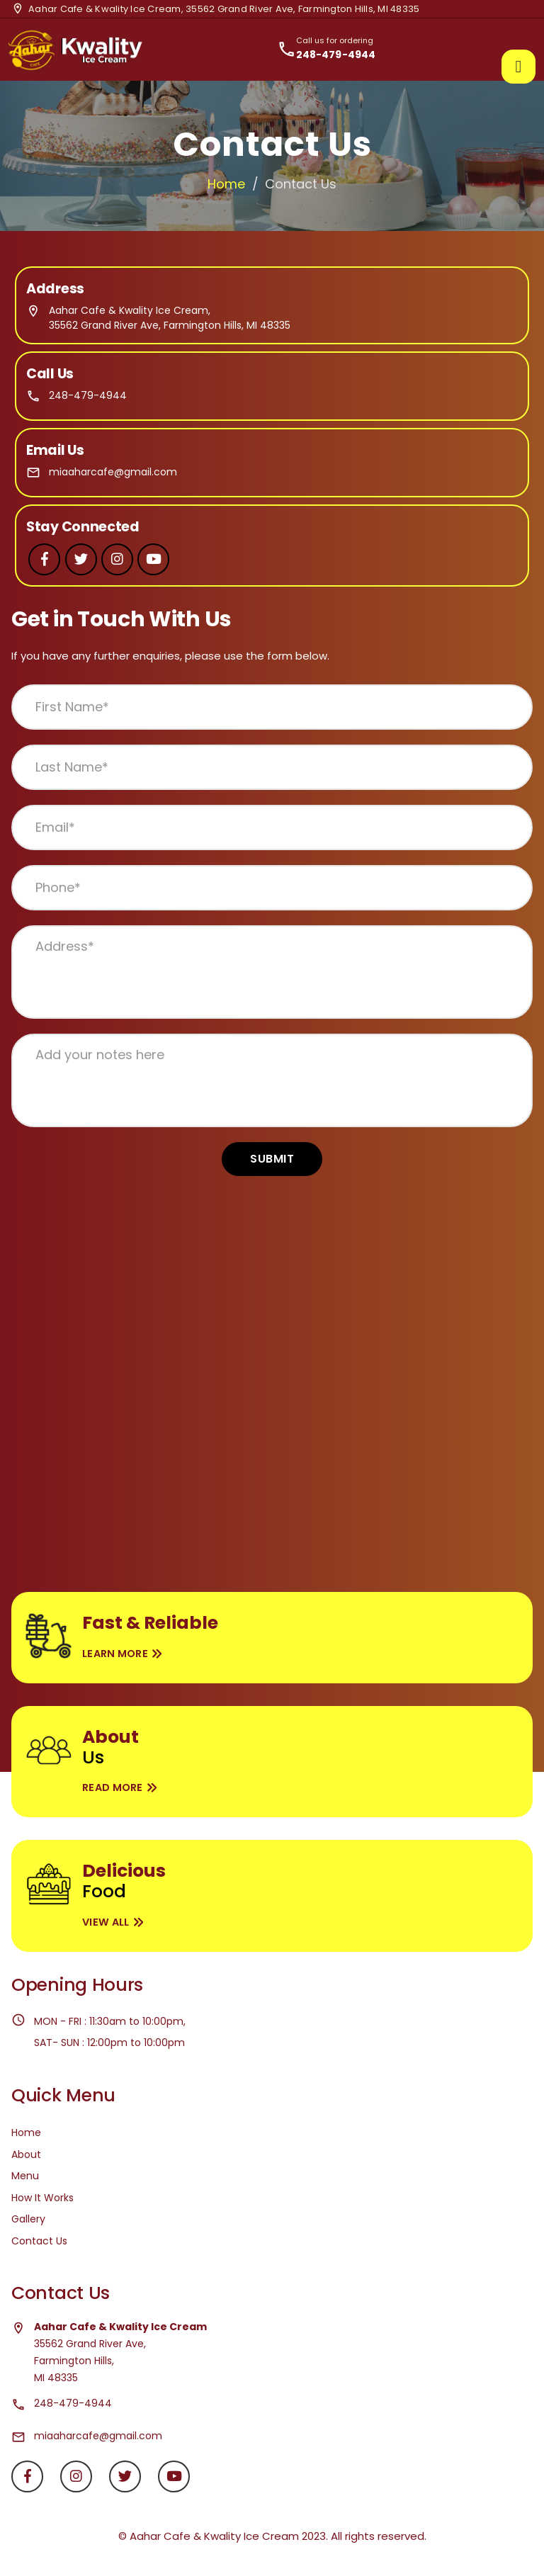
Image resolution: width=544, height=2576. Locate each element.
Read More (112, 1787)
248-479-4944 (88, 395)
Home (226, 184)
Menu (25, 2176)
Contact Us (39, 2241)
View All (105, 1922)
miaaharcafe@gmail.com (113, 472)
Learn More (115, 1653)
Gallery (28, 2219)
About (26, 2154)
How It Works (42, 2198)
